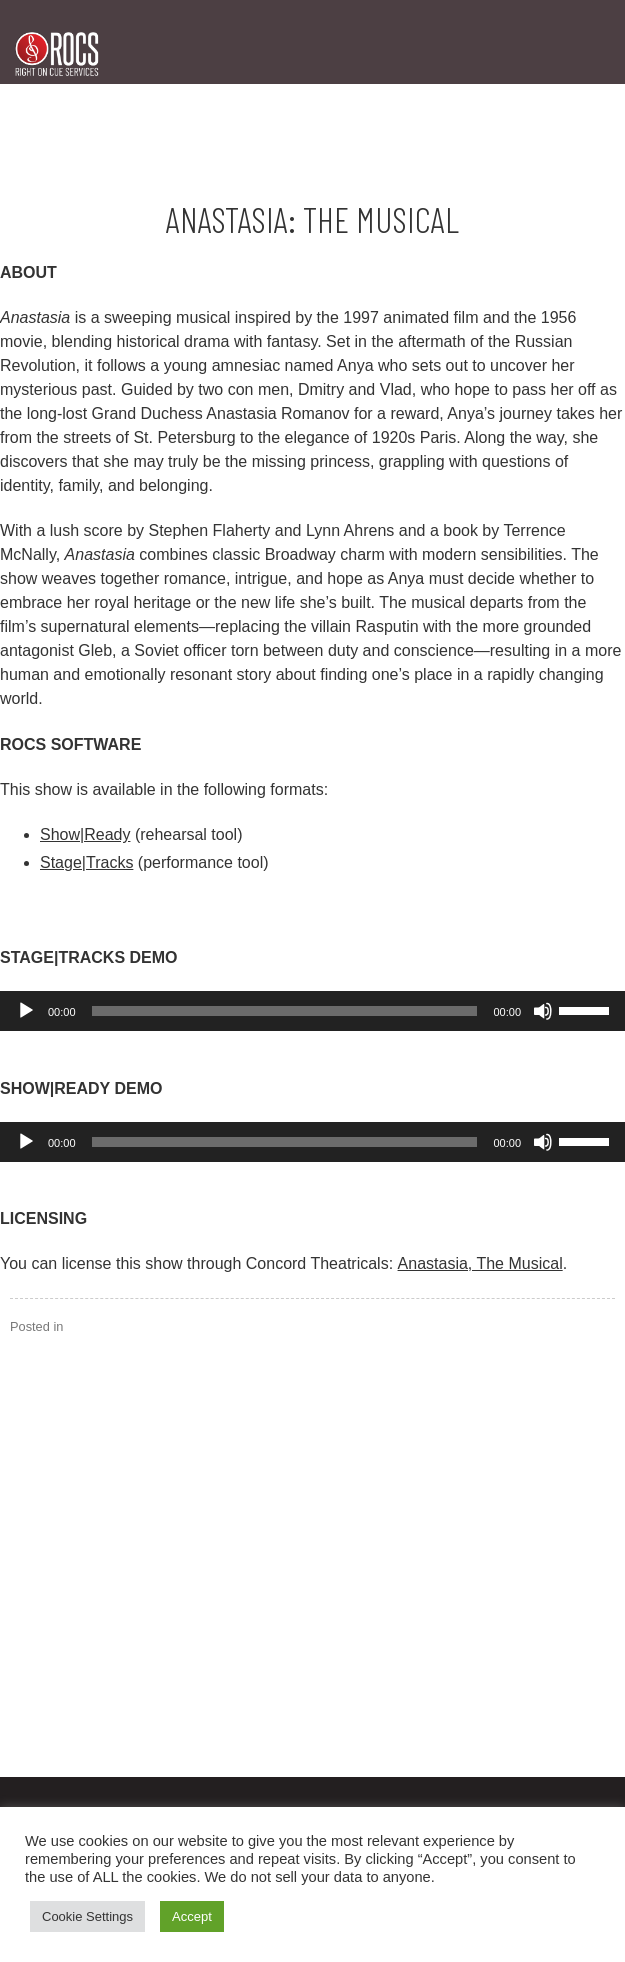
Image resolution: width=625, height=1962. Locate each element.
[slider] (285, 1011)
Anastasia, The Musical (480, 1263)
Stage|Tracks (86, 862)
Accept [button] (192, 1916)
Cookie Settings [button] (87, 1916)
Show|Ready (85, 834)
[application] (312, 1011)
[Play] (26, 1011)
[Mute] (543, 1011)
